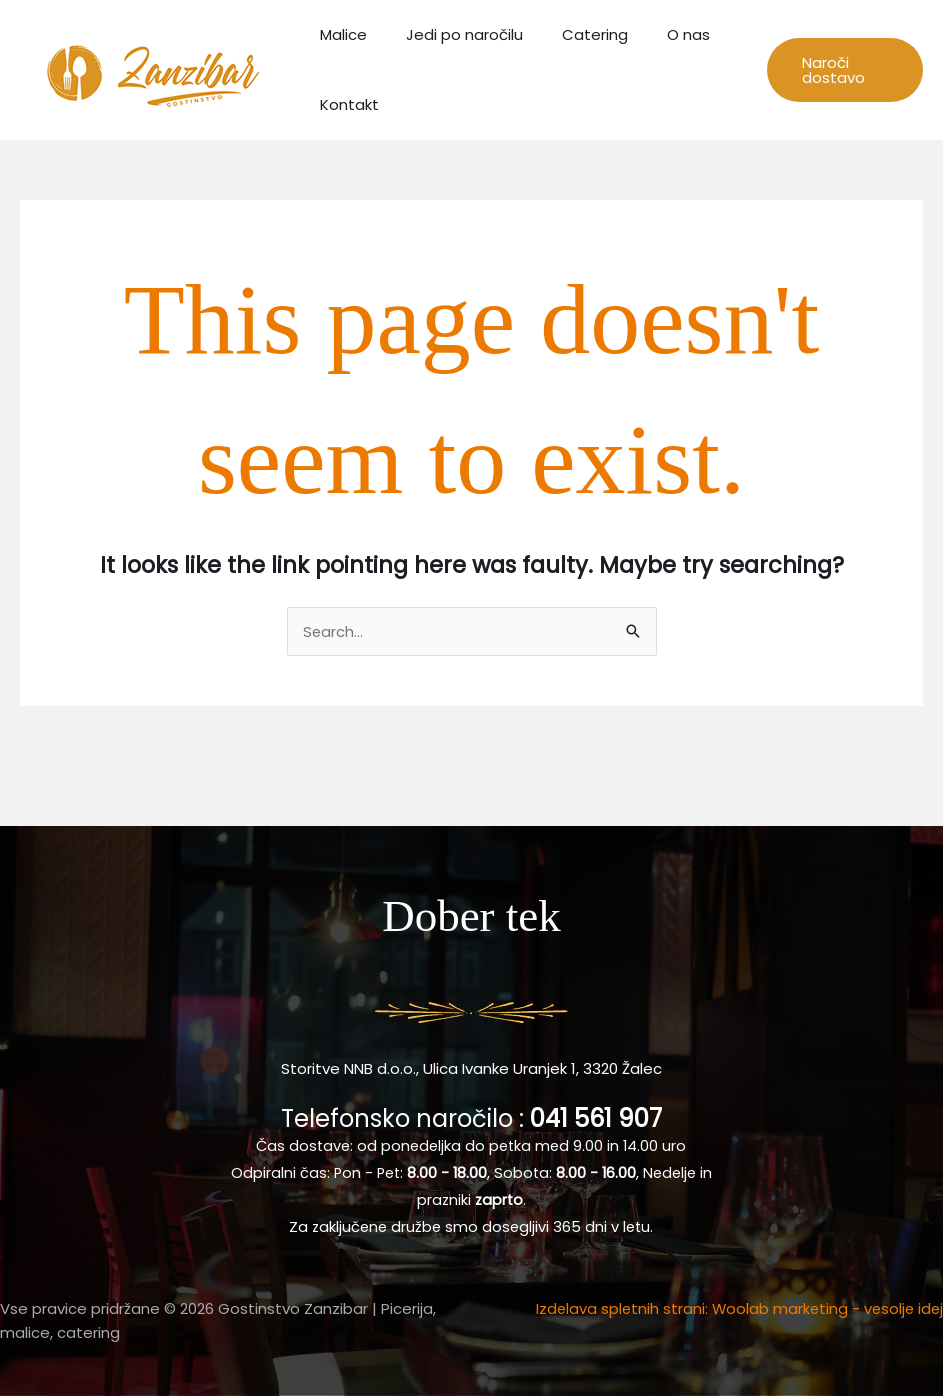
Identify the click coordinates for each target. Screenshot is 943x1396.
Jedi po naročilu (450, 34)
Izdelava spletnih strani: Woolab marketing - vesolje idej (736, 1308)
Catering (572, 34)
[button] (839, 70)
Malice (338, 34)
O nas (656, 34)
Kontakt (344, 104)
